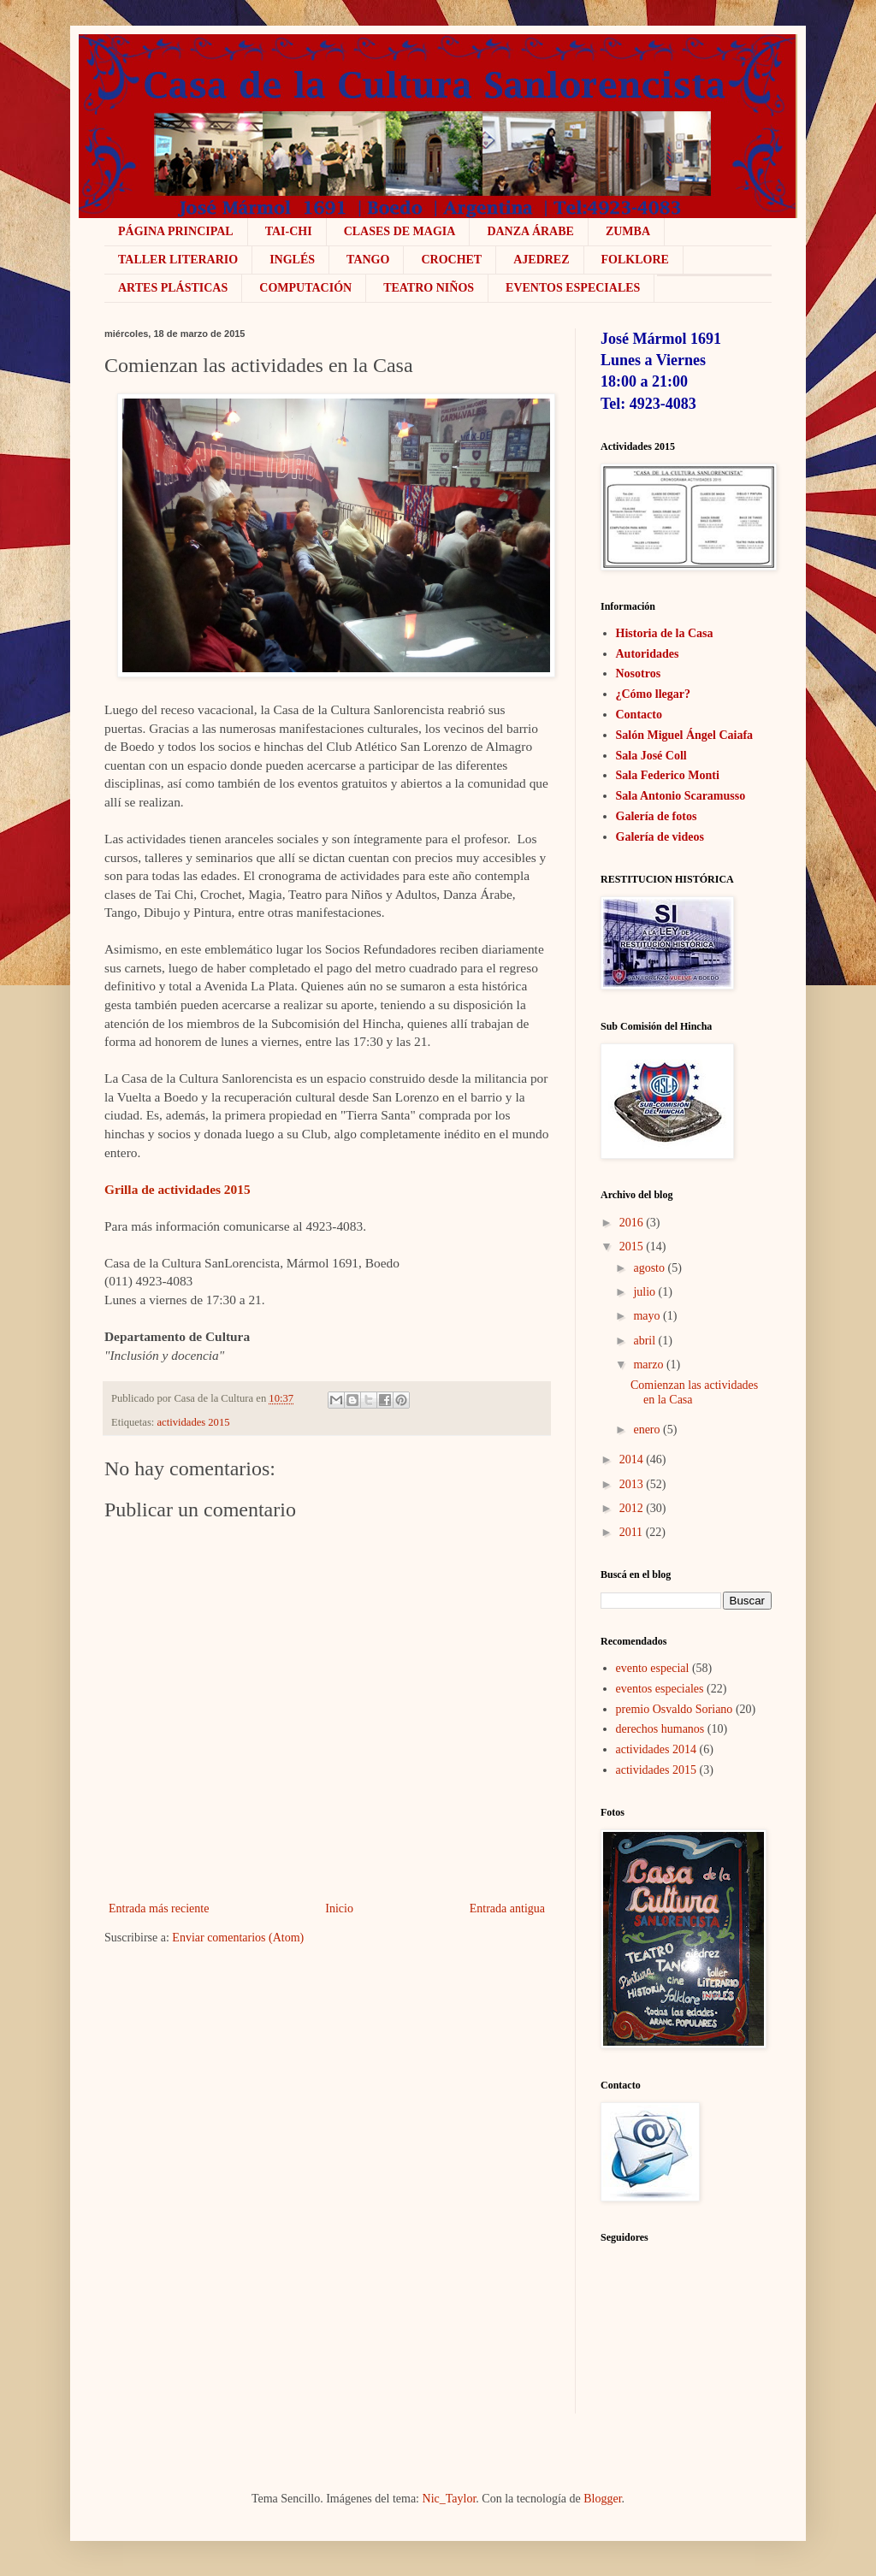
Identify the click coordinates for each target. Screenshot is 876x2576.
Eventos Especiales (573, 287)
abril (644, 1340)
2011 (630, 1532)
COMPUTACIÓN (305, 287)
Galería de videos (660, 836)
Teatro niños (428, 287)
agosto (649, 1267)
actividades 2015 (193, 1422)
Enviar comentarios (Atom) (238, 1937)
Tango (367, 259)
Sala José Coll (651, 755)
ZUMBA (628, 231)
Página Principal (176, 231)
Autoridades (647, 653)
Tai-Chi (288, 231)
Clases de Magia (400, 231)
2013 (631, 1484)
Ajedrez (541, 259)
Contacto (639, 714)
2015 (631, 1246)
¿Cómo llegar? (653, 694)
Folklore (635, 259)
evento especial (653, 1668)
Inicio (339, 1908)
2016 (631, 1222)
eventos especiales (660, 1688)
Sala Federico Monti (667, 775)
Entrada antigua (507, 1908)
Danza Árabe (530, 231)
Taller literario (178, 259)
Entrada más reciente (159, 1908)
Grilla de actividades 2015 (177, 1189)
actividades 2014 (656, 1749)
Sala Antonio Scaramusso (681, 795)
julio (644, 1291)
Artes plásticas (173, 287)
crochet (451, 259)
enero (646, 1429)
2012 (631, 1508)
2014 (631, 1459)
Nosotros (638, 673)
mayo (646, 1315)
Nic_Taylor (449, 2498)
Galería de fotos (656, 816)
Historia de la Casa (664, 633)
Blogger (602, 2498)
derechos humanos (660, 1728)
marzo (648, 1364)
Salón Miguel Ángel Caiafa (685, 735)
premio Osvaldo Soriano (674, 1709)
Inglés (292, 259)
